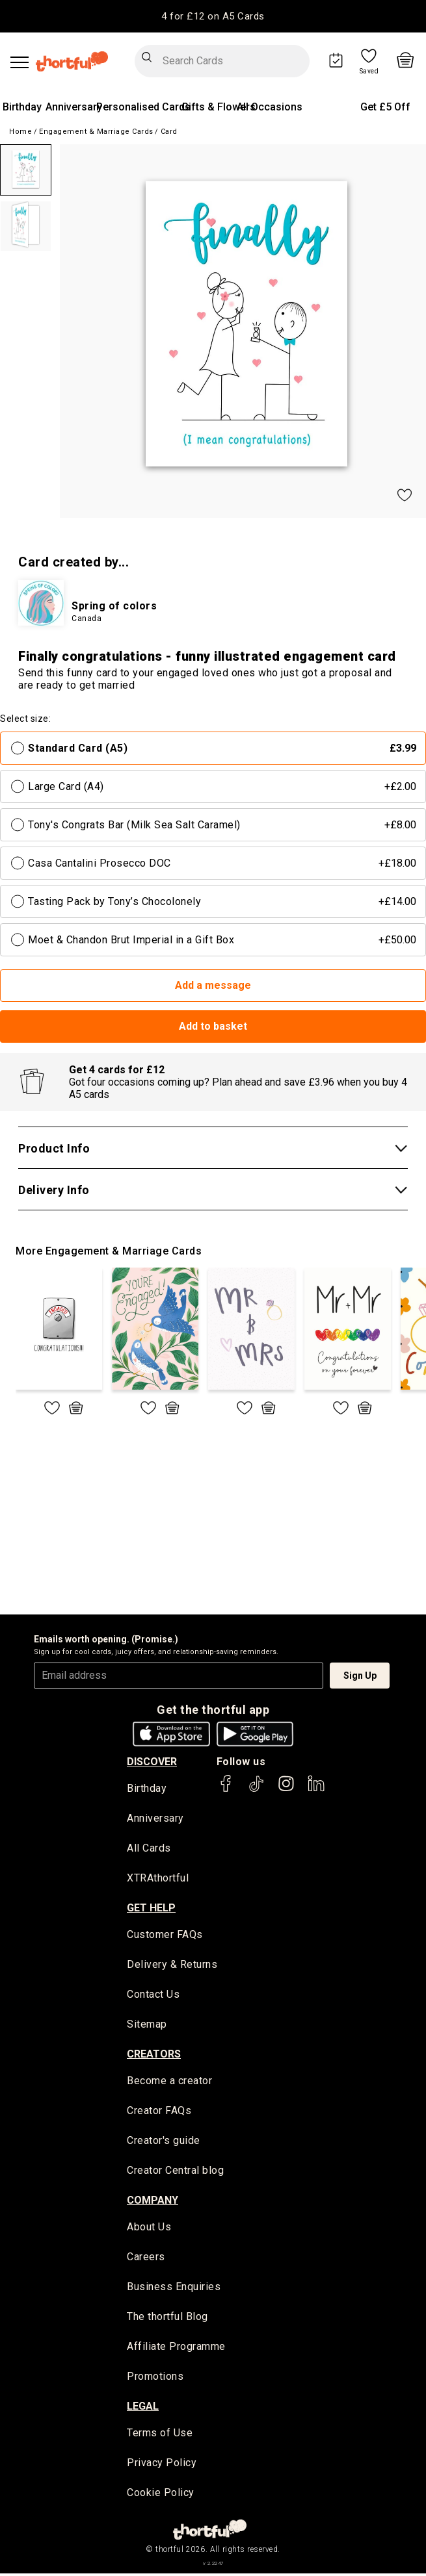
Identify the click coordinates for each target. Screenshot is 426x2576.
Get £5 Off (385, 107)
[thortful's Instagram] (286, 1789)
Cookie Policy (160, 2496)
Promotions (155, 2379)
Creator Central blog (175, 2172)
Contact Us (153, 1995)
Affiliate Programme (176, 2349)
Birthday (22, 107)
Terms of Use (160, 2436)
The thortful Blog (167, 2319)
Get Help (151, 1908)
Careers (146, 2259)
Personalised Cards (143, 107)
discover (152, 1761)
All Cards (149, 1849)
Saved (369, 71)
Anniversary (74, 107)
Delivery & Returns (172, 1965)
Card (169, 131)
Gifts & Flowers (218, 107)
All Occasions (269, 107)
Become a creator (169, 2082)
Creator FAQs (159, 2112)
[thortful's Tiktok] (256, 1789)
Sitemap (147, 2026)
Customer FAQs (165, 1936)
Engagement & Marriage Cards (96, 131)
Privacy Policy (161, 2466)
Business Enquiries (173, 2289)
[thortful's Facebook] (226, 1789)
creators (154, 2055)
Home (20, 131)
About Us (149, 2229)
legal (143, 2409)
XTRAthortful (158, 1879)
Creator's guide (163, 2142)
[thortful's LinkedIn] (316, 1789)
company (152, 2202)
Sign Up (360, 1675)
